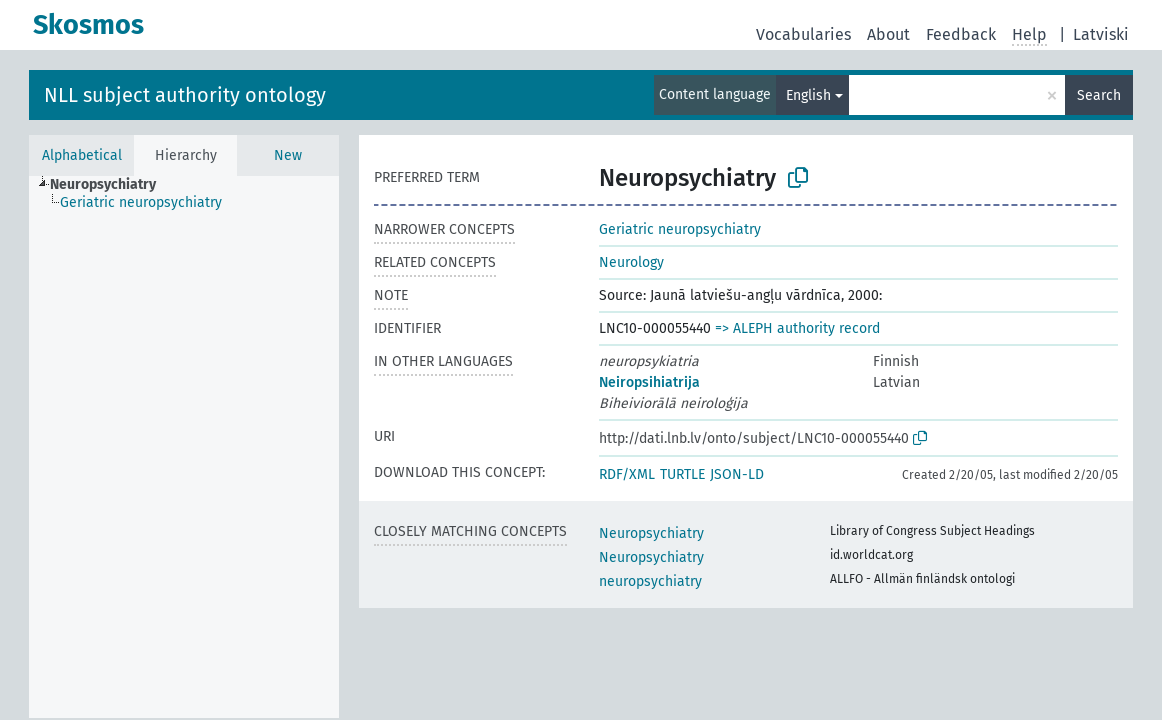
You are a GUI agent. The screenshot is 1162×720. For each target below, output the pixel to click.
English (808, 95)
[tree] (184, 447)
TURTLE (682, 474)
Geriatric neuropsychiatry (680, 229)
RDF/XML (627, 474)
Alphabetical (82, 155)
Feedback (961, 34)
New (288, 155)
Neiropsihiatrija (649, 382)
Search (1099, 95)
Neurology (631, 262)
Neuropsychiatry (651, 533)
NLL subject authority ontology (185, 95)
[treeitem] (111, 185)
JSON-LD (737, 474)
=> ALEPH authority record (797, 328)
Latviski (1101, 34)
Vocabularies (803, 34)
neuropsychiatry (650, 581)
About (888, 34)
